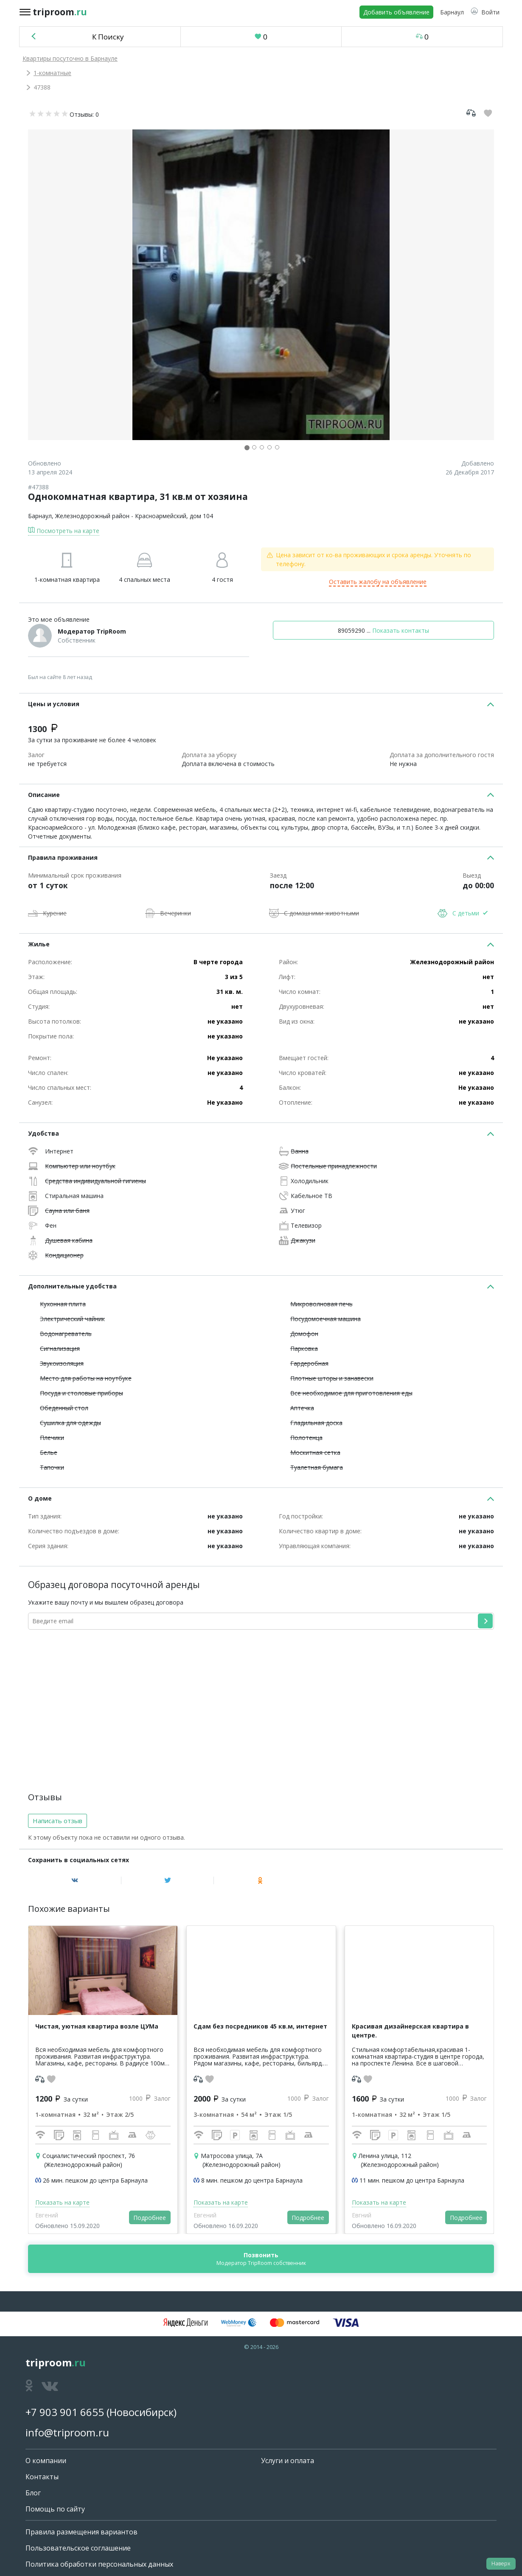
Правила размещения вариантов (81, 2532)
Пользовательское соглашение (78, 2548)
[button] (485, 12)
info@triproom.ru (67, 2432)
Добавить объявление (396, 12)
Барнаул (40, 516)
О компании (45, 2460)
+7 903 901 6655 (64, 2412)
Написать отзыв (57, 1820)
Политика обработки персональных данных (99, 2564)
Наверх (500, 2563)
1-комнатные (52, 73)
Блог (33, 2492)
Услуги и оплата (287, 2460)
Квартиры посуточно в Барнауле (70, 58)
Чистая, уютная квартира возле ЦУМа (96, 2026)
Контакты (42, 2476)
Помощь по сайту (55, 2509)
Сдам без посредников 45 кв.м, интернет (260, 2026)
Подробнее (149, 2218)
